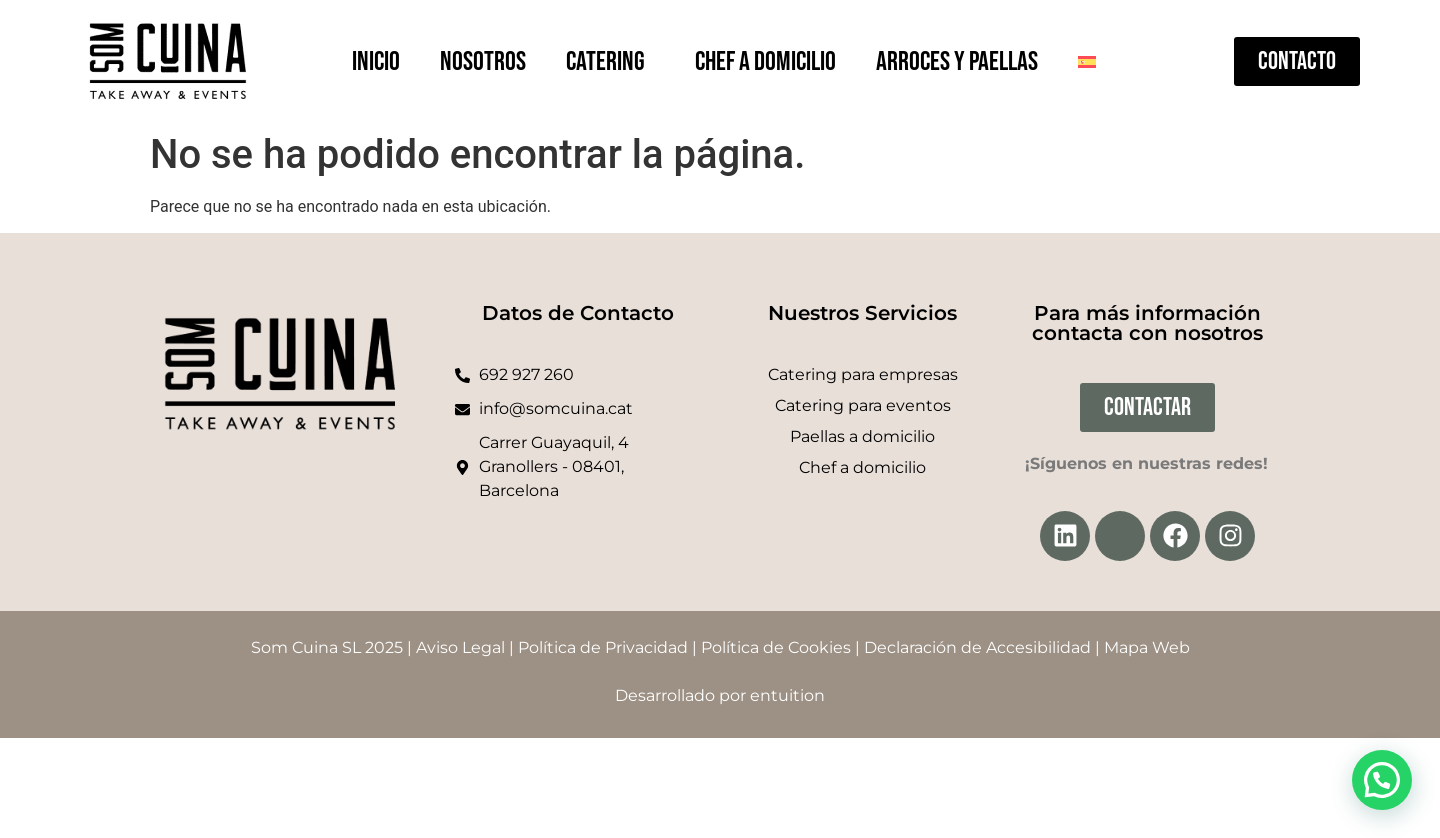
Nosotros (483, 62)
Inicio (376, 62)
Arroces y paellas (957, 62)
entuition (787, 695)
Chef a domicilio (765, 62)
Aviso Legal (460, 647)
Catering (610, 62)
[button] (1382, 780)
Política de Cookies (776, 647)
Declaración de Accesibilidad (977, 647)
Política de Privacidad (603, 647)
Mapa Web (1147, 647)
